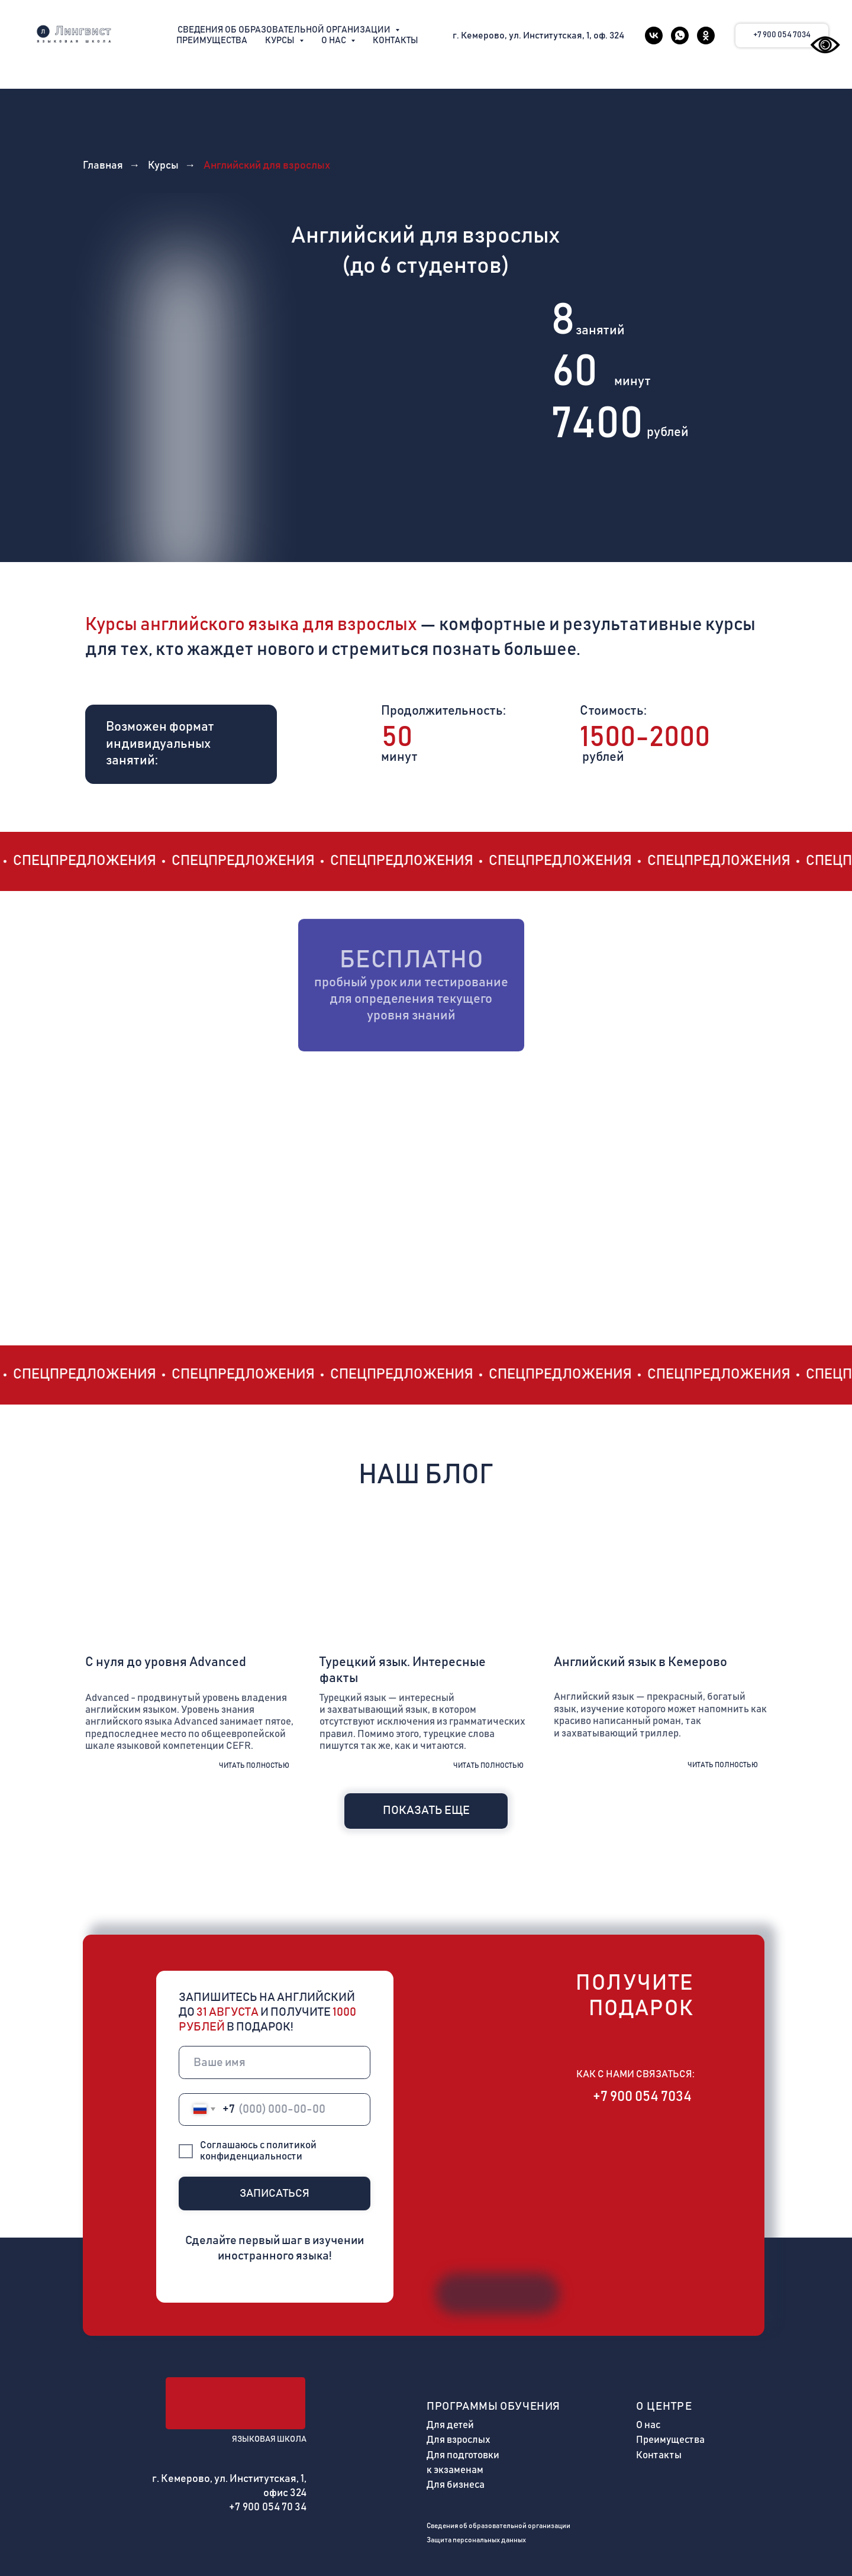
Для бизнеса (456, 2485)
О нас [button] (334, 40)
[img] (191, 1579)
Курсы (163, 165)
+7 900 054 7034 (642, 2097)
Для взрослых (458, 2440)
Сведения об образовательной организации (498, 2525)
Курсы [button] (280, 40)
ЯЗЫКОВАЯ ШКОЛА (269, 2439)
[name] (274, 2062)
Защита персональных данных (476, 2539)
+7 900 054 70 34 (267, 2507)
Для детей (450, 2425)
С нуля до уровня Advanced (165, 1662)
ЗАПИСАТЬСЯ (274, 2193)
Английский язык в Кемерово (640, 1662)
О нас (648, 2425)
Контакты (395, 40)
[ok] (706, 35)
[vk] (654, 35)
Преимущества (211, 40)
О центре (664, 2406)
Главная (103, 165)
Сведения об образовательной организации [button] (285, 29)
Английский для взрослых (267, 165)
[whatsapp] (680, 35)
